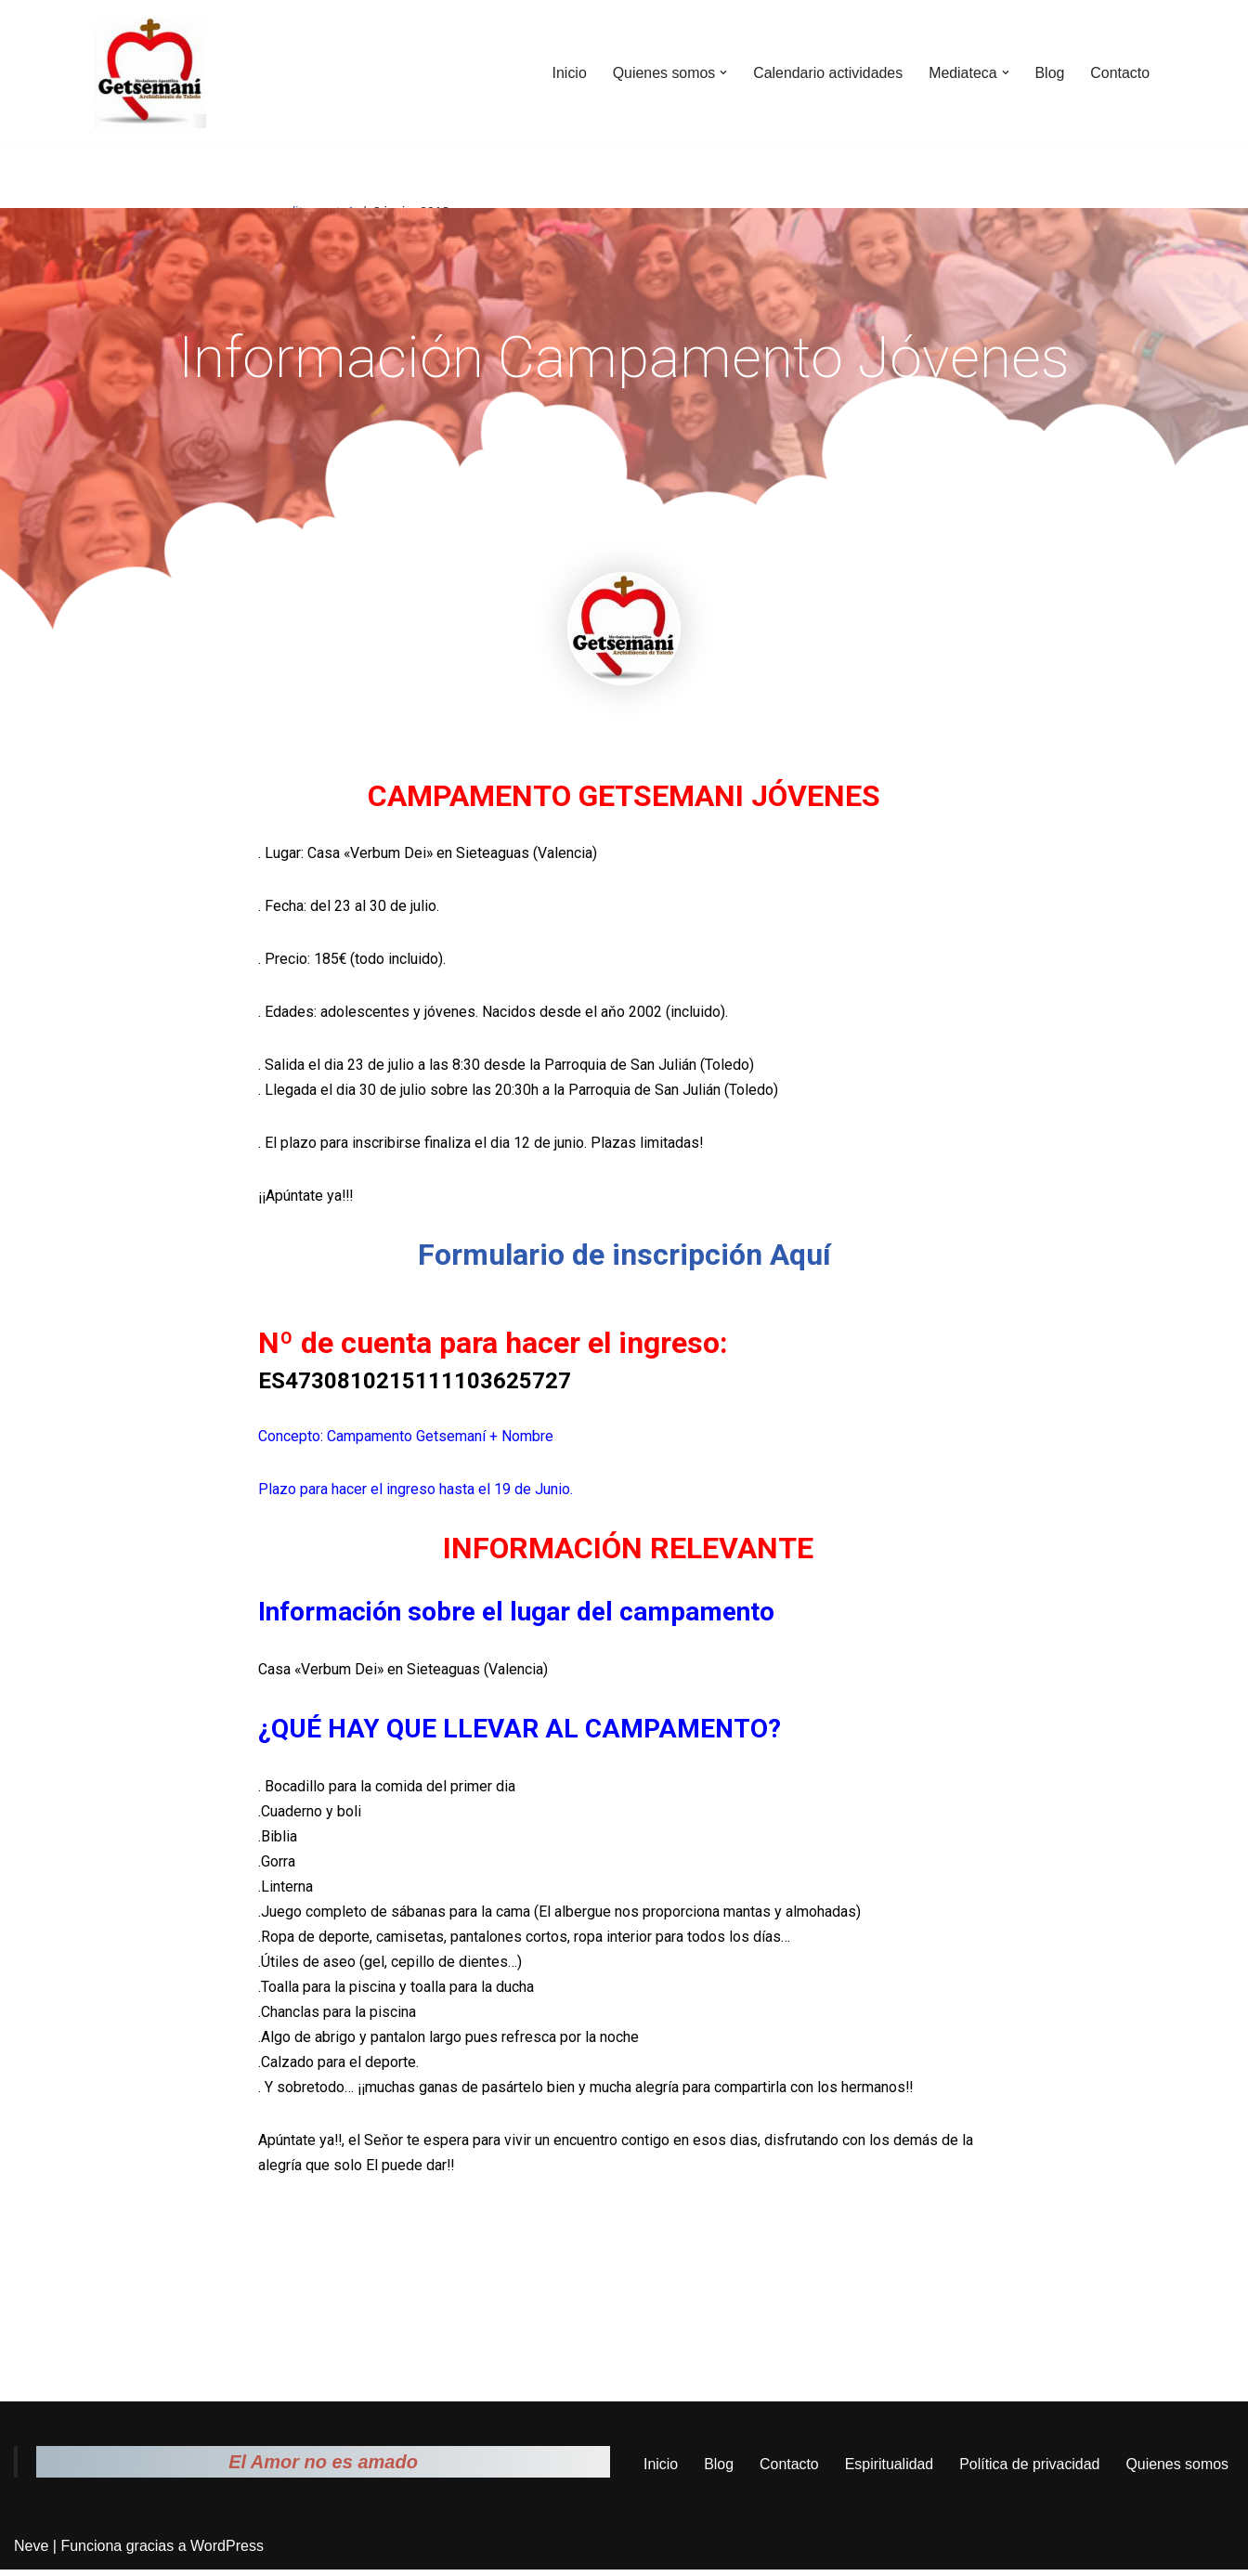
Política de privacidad (1029, 2470)
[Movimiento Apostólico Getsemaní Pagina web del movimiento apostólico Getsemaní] (150, 72)
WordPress (227, 2552)
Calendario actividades (826, 73)
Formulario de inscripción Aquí (624, 1256)
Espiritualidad (888, 2470)
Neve (31, 2552)
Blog (1049, 73)
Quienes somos (1177, 2470)
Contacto (1120, 73)
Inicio (567, 73)
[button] (721, 72)
